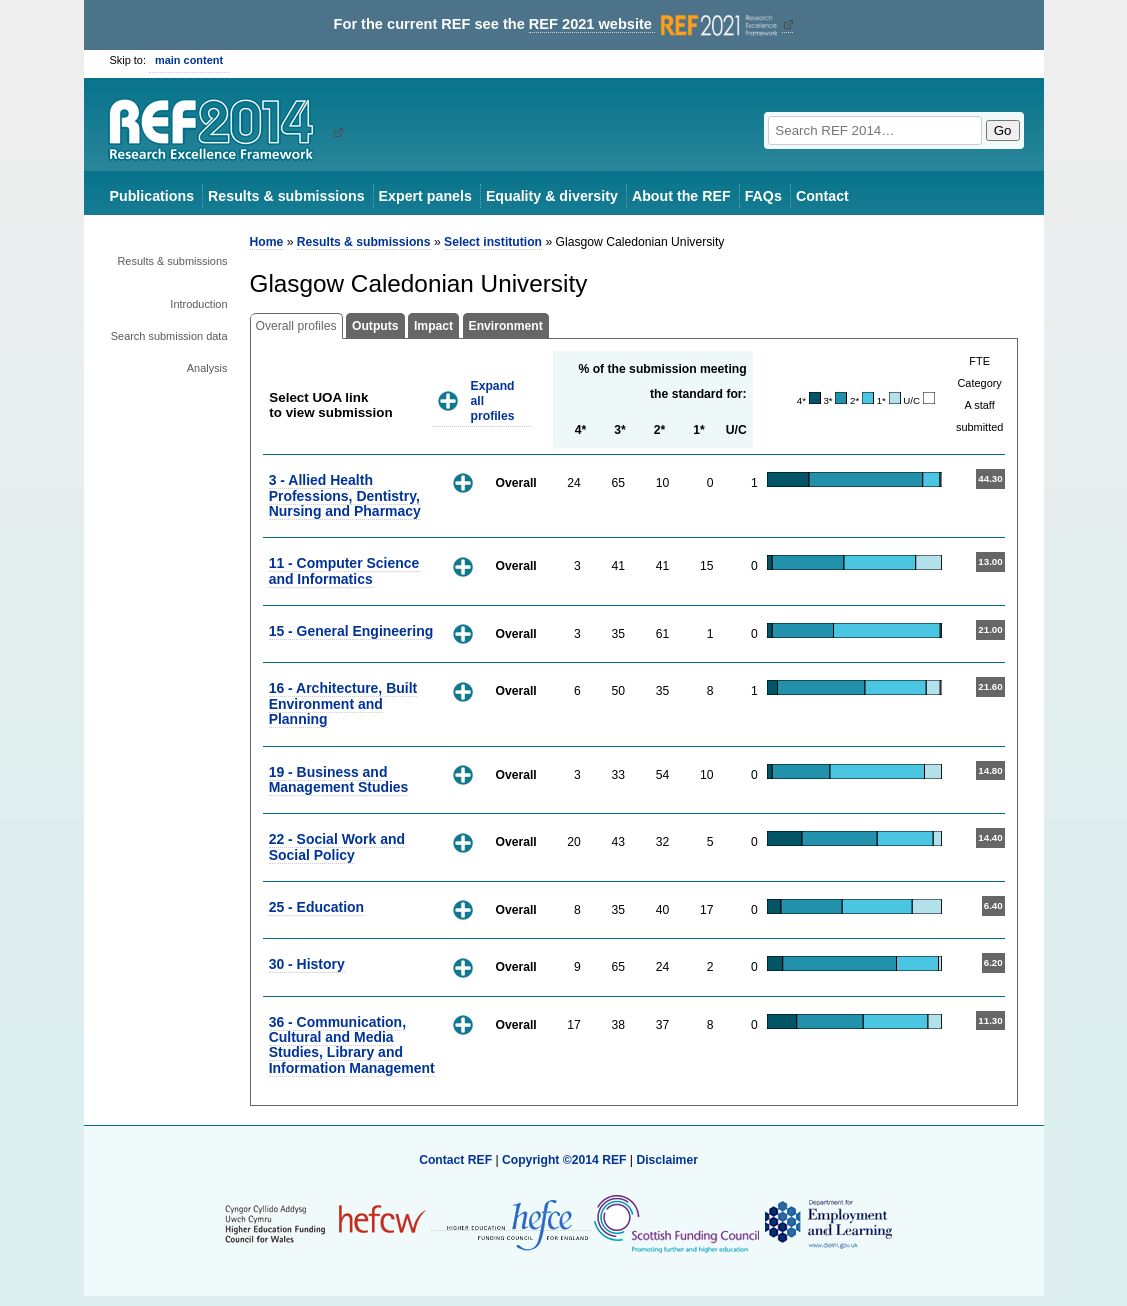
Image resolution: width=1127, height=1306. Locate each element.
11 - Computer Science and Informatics (344, 570)
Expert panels (425, 196)
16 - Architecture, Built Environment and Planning (343, 703)
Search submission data (169, 336)
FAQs (763, 196)
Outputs (375, 326)
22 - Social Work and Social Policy (337, 846)
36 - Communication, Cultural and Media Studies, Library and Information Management (352, 1045)
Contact (822, 196)
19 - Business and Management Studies (339, 779)
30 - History (307, 964)
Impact (433, 326)
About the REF (681, 196)
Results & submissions (286, 196)
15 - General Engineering (351, 631)
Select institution (493, 242)
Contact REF (455, 1160)
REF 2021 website (655, 24)
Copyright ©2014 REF (566, 1160)
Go (1003, 130)
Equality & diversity (552, 196)
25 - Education (316, 907)
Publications (152, 196)
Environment (506, 326)
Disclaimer (667, 1160)
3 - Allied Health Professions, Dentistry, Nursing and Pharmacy (345, 495)
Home (267, 242)
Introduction (198, 304)
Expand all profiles (493, 400)
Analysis (207, 368)
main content (189, 60)
